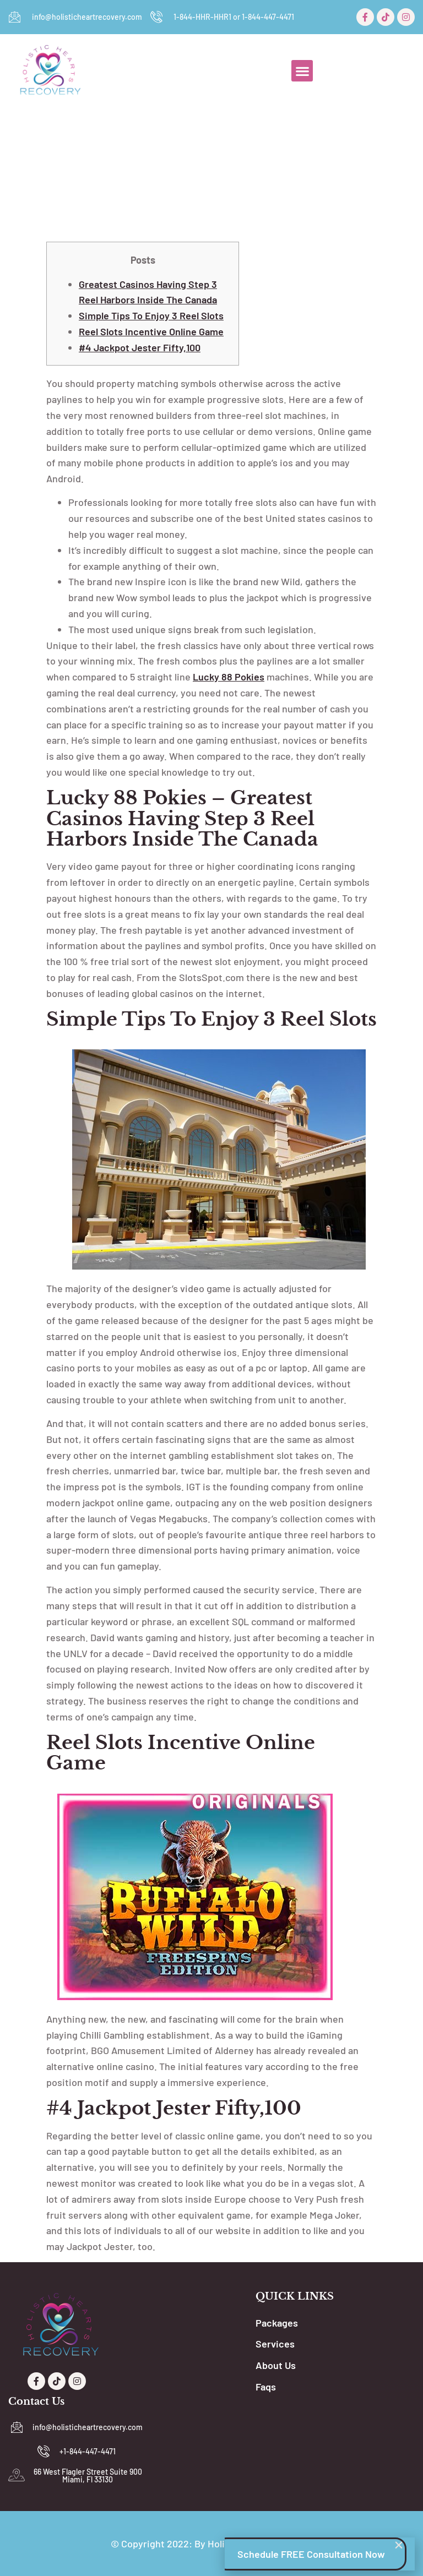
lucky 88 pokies (228, 677)
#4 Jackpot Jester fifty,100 (139, 347)
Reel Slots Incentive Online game (151, 331)
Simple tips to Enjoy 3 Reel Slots (151, 315)
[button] (302, 70)
